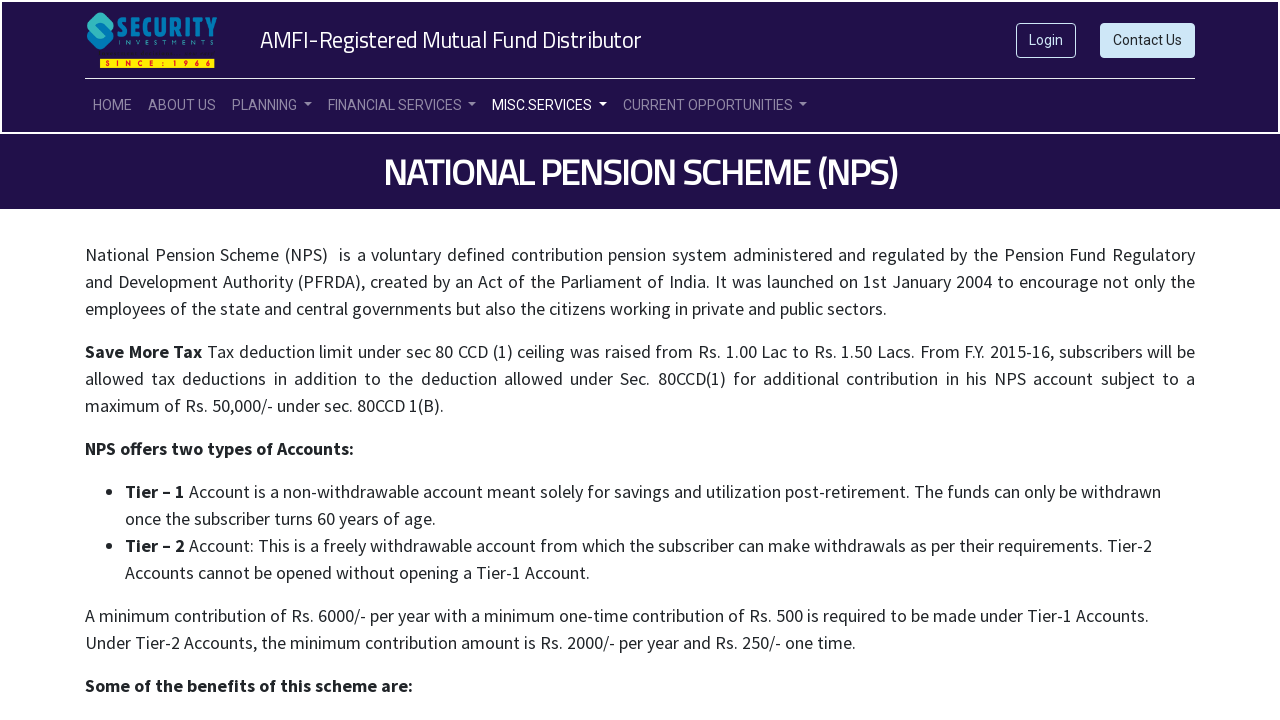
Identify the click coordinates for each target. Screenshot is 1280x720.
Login (1046, 40)
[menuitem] (112, 105)
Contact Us (1147, 40)
